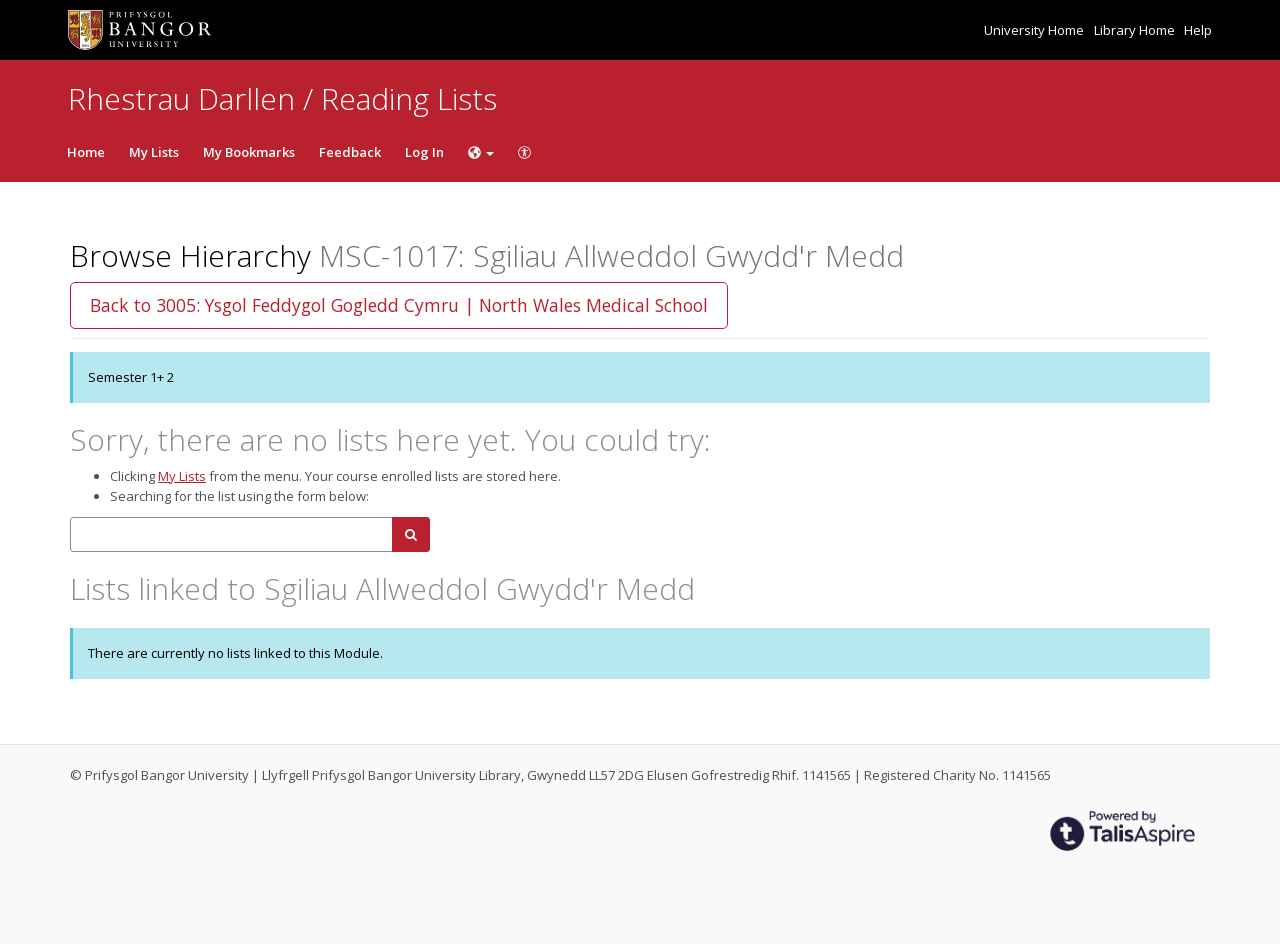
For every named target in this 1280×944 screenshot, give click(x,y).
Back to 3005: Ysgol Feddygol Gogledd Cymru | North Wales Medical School (399, 305)
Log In (424, 152)
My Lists (154, 152)
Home (86, 152)
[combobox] (231, 534)
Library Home (1136, 30)
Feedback (350, 152)
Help (1198, 30)
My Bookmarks (249, 152)
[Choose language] (481, 152)
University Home (1035, 30)
